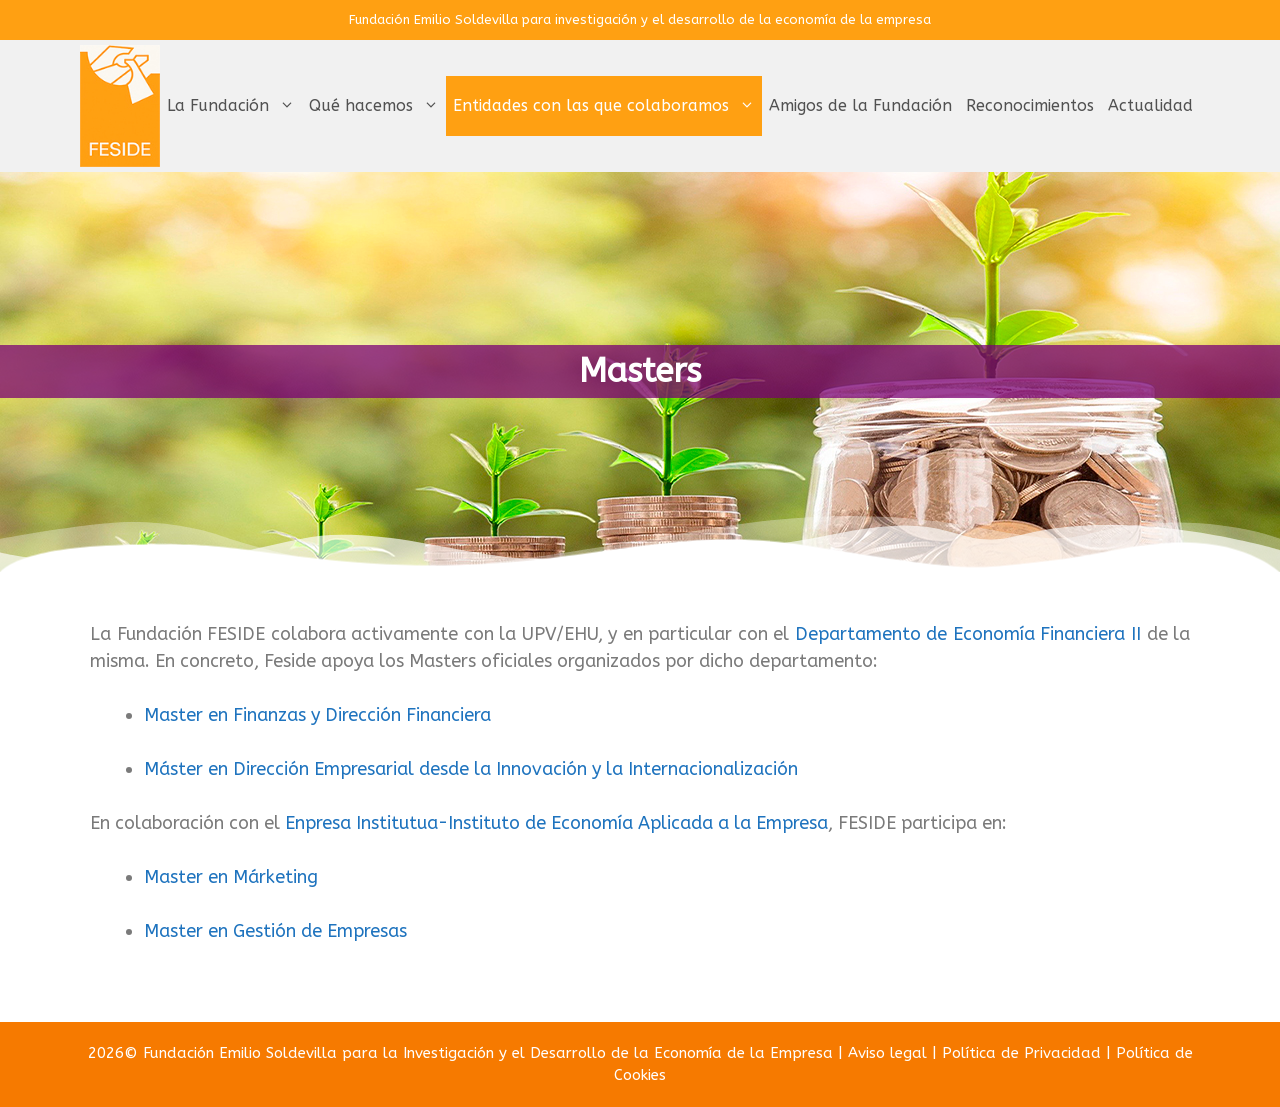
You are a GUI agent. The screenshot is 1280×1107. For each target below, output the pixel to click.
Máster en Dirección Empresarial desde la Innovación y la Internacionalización (471, 769)
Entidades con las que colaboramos (607, 106)
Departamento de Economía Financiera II (968, 634)
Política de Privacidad (1021, 1053)
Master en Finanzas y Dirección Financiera (317, 715)
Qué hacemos (377, 106)
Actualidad (1150, 105)
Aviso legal (887, 1053)
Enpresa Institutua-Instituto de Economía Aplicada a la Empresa (556, 823)
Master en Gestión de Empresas (275, 931)
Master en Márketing (231, 877)
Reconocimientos (1030, 105)
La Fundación (234, 106)
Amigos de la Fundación (860, 105)
